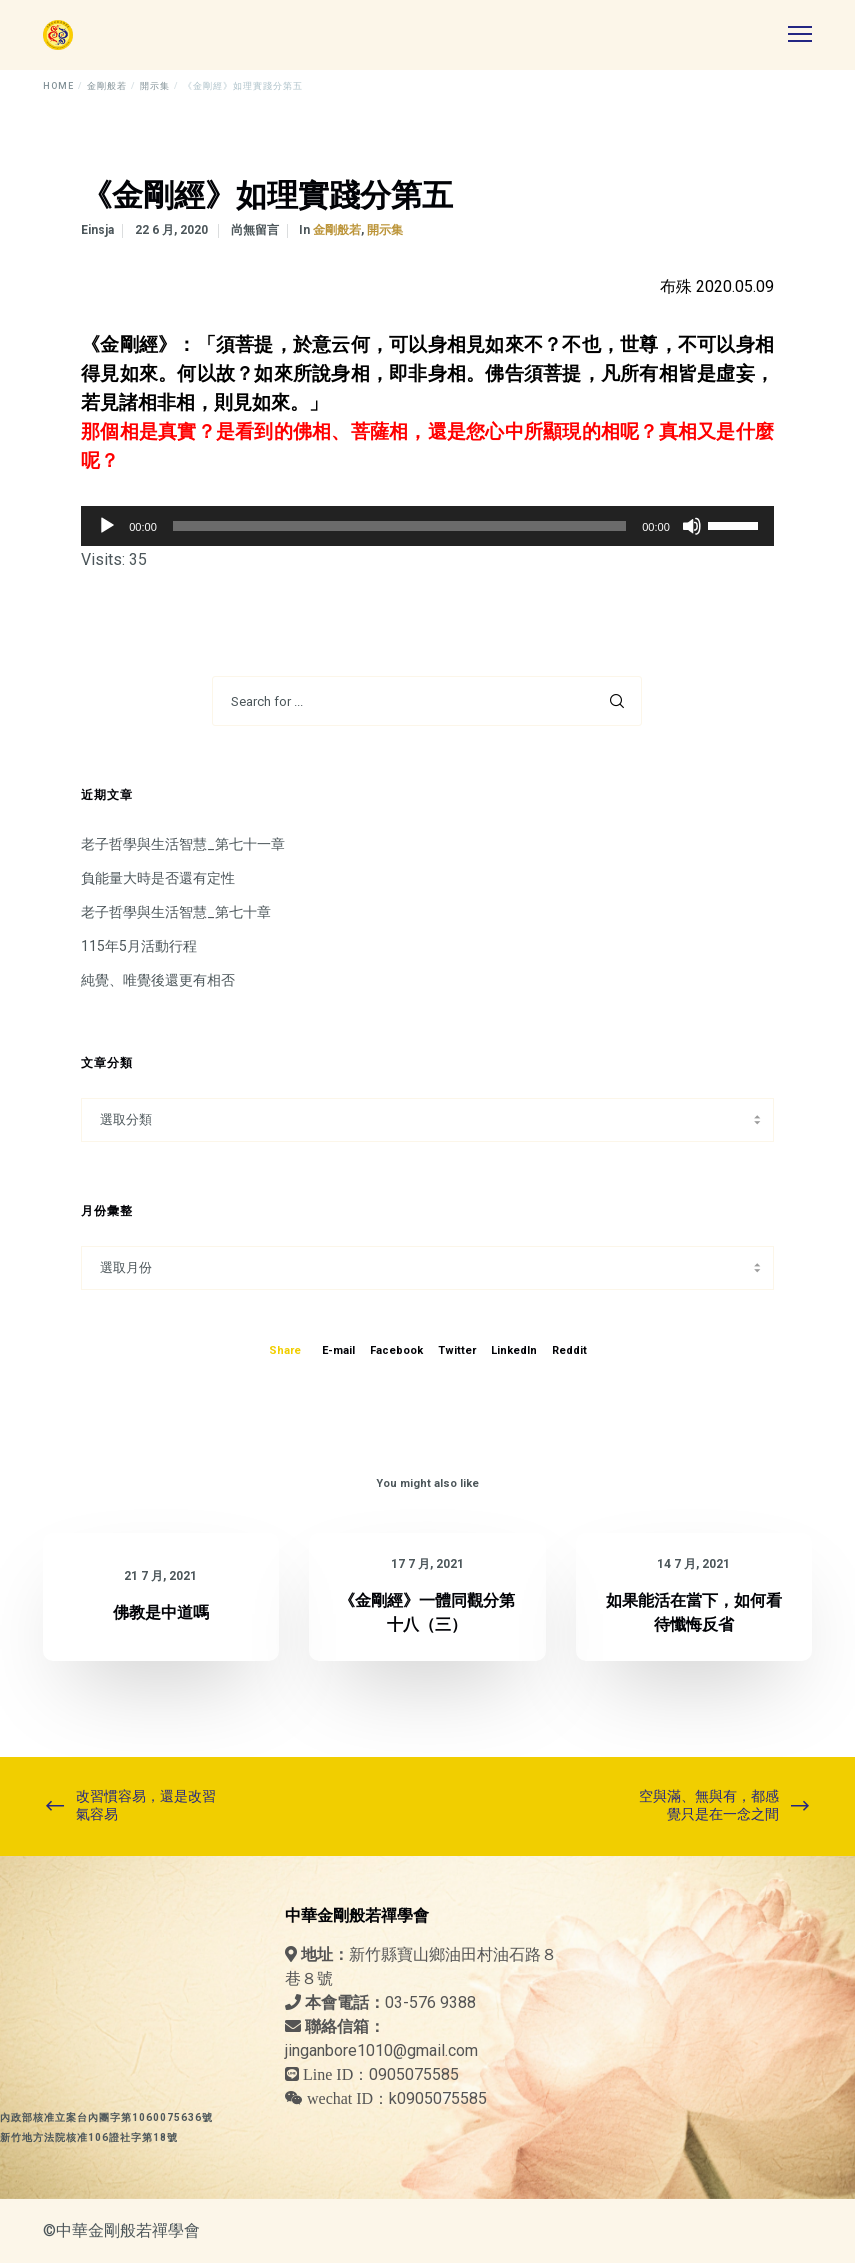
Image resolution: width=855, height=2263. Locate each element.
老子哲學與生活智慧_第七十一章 (183, 844)
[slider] (399, 526)
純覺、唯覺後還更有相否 (158, 980)
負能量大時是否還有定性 (158, 878)
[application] (427, 526)
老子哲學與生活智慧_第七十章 (176, 912)
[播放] (107, 526)
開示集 (385, 230)
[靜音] (692, 526)
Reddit (569, 1350)
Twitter (457, 1350)
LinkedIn (514, 1350)
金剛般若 (337, 230)
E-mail (338, 1350)
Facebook (396, 1350)
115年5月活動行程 (139, 946)
